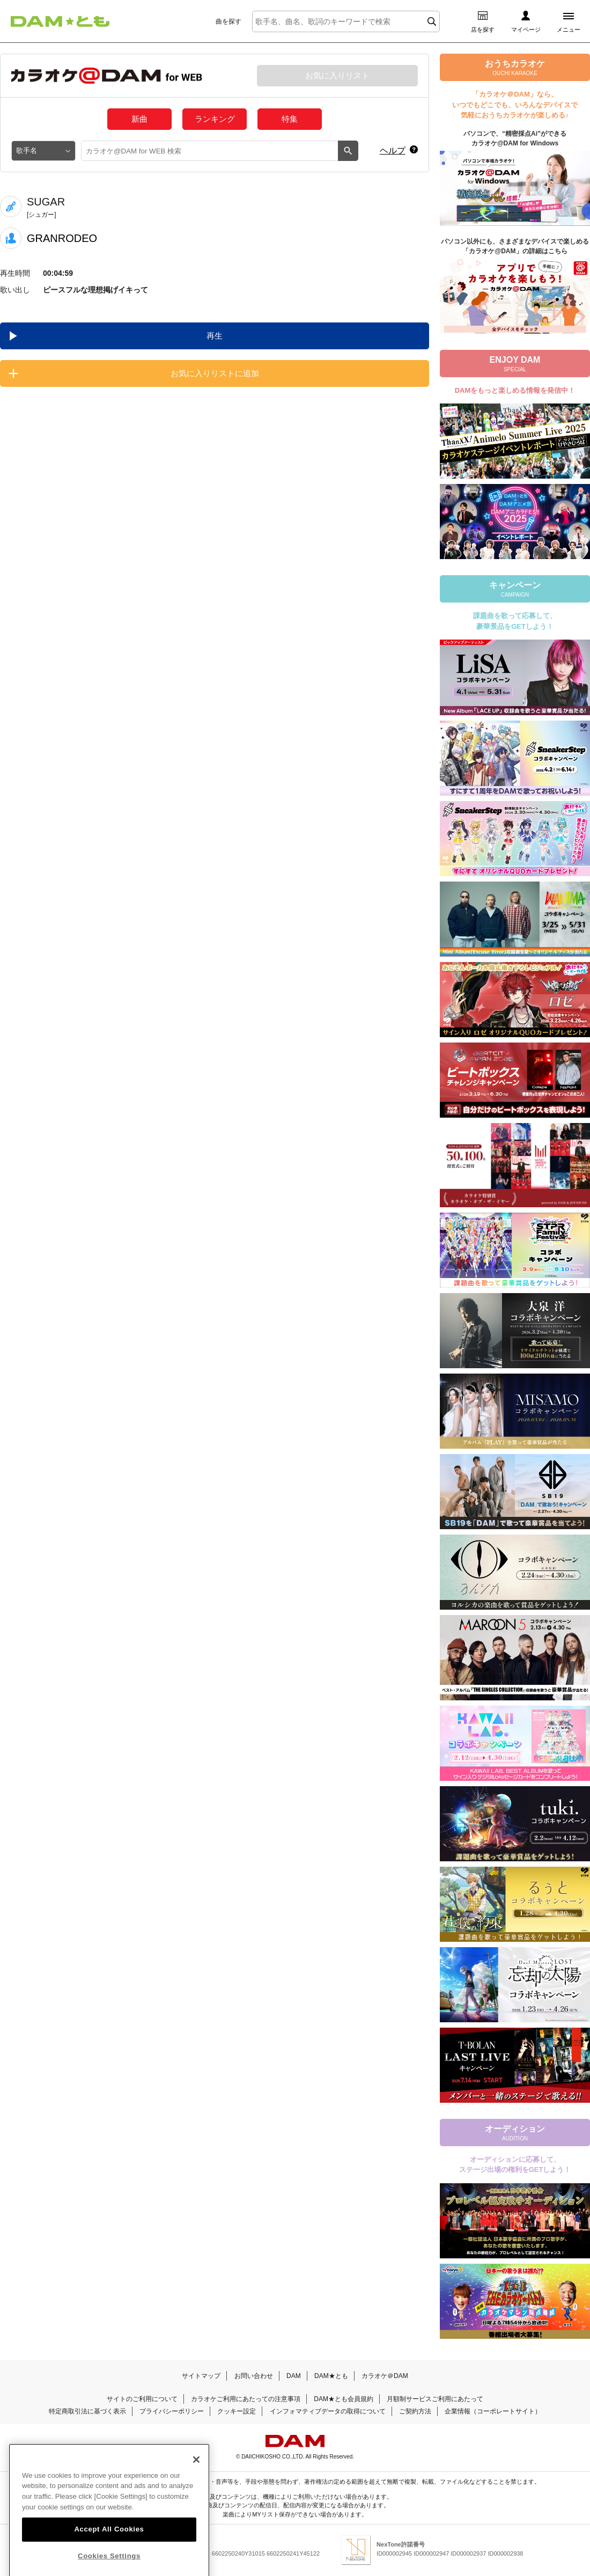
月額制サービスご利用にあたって (435, 2399)
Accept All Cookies (109, 2548)
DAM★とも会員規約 (343, 2399)
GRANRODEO (62, 238)
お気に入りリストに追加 (215, 373)
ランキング (215, 118)
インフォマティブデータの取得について (328, 2411)
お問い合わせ (253, 2376)
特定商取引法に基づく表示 (87, 2411)
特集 (290, 118)
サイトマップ (201, 2376)
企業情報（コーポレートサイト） (493, 2411)
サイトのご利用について (142, 2399)
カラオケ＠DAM (385, 2376)
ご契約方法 (415, 2411)
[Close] (196, 2478)
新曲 (139, 118)
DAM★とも (331, 2376)
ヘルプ (392, 150)
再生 (214, 335)
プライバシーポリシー (171, 2411)
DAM (293, 2376)
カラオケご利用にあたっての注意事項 (245, 2399)
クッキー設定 (236, 2411)
